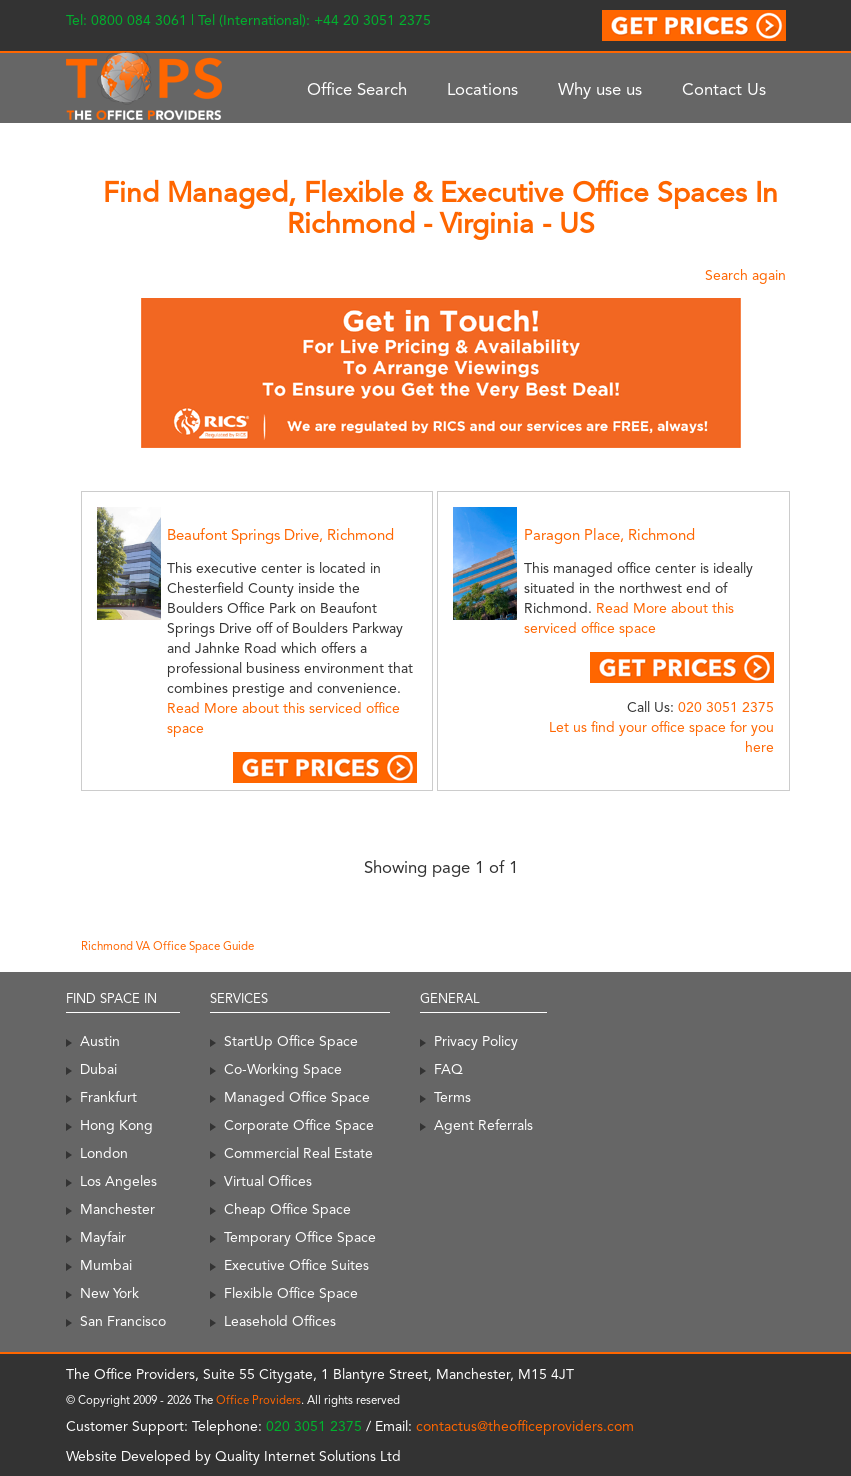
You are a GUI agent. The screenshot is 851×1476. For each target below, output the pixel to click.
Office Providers (258, 1400)
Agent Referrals (483, 1125)
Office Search (357, 89)
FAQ (448, 1069)
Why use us (600, 89)
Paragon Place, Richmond (609, 535)
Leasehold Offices (280, 1321)
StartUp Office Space (291, 1041)
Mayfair (103, 1237)
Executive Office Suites (296, 1265)
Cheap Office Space (287, 1209)
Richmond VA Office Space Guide (167, 946)
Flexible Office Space (291, 1293)
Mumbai (106, 1265)
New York (109, 1293)
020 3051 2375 (726, 707)
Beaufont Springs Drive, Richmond (280, 535)
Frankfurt (108, 1097)
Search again (745, 275)
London (104, 1153)
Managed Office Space (297, 1097)
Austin (100, 1041)
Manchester (117, 1209)
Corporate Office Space (299, 1125)
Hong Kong (116, 1125)
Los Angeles (118, 1181)
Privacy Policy (476, 1041)
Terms (452, 1097)
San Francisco (123, 1321)
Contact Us (724, 89)
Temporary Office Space (300, 1237)
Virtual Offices (268, 1181)
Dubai (98, 1069)
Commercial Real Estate (298, 1153)
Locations (482, 89)
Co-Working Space (283, 1069)
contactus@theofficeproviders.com (525, 1426)
